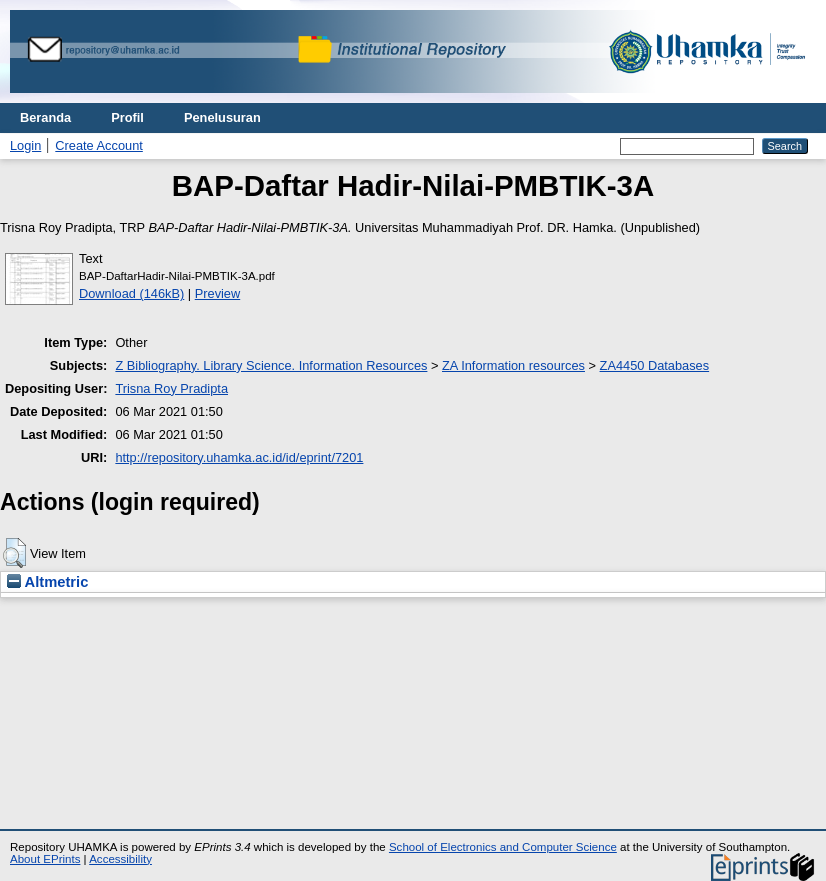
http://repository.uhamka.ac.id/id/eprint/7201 (239, 457)
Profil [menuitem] (127, 117)
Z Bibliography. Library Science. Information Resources (271, 365)
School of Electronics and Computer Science (503, 847)
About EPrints (45, 859)
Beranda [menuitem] (45, 117)
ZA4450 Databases (655, 365)
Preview (218, 293)
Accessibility (120, 859)
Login (25, 145)
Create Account (99, 145)
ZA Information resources (513, 365)
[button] (14, 553)
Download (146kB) (131, 293)
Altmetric (47, 582)
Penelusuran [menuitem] (222, 117)
